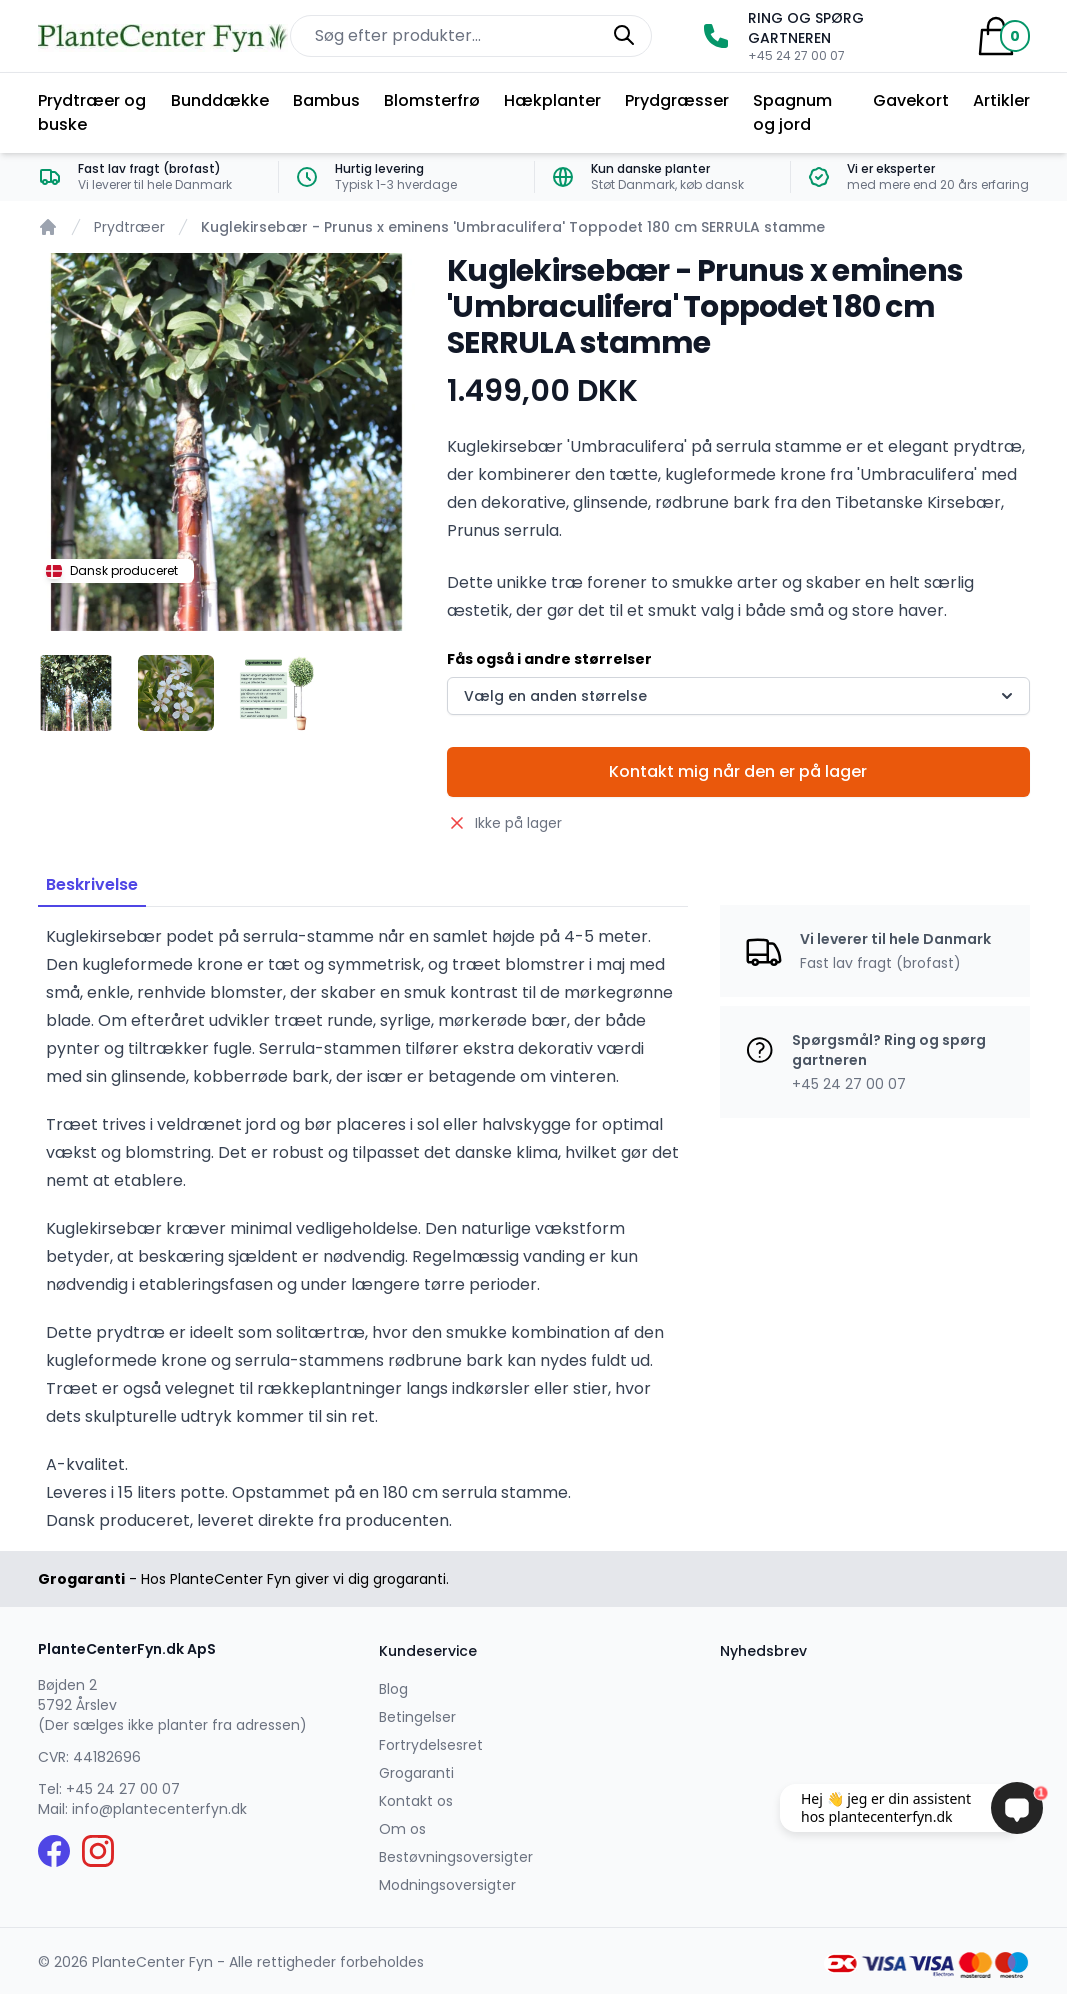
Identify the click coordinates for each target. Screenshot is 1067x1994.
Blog (393, 1689)
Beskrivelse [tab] (92, 884)
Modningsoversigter (447, 1885)
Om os (402, 1829)
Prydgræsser (677, 100)
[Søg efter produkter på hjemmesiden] (471, 36)
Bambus (326, 100)
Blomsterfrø (432, 100)
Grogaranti (416, 1773)
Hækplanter (552, 100)
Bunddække (220, 100)
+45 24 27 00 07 (123, 1789)
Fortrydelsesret (431, 1745)
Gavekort (911, 100)
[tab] (76, 693)
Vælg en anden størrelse (740, 696)
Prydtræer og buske (92, 112)
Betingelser (417, 1717)
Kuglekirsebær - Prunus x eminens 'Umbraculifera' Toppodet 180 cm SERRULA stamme (513, 227)
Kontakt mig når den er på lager (738, 771)
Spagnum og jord (792, 112)
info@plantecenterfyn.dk (159, 1809)
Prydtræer (129, 227)
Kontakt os (416, 1801)
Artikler (1001, 100)
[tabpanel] (227, 442)
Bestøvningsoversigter (456, 1857)
